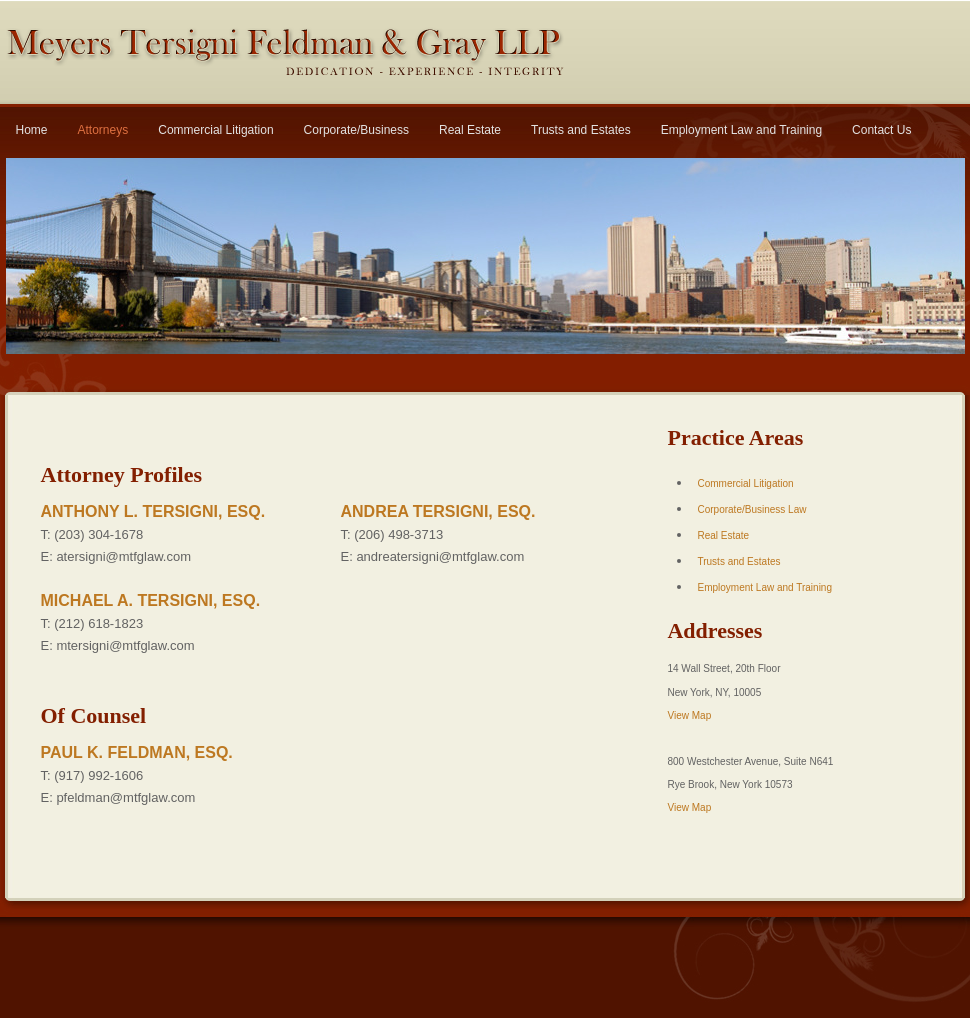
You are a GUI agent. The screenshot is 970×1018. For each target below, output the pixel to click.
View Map (689, 715)
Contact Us (881, 130)
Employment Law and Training (741, 130)
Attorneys (103, 130)
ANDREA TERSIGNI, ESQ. (438, 511)
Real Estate (470, 130)
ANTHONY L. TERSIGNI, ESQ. (153, 511)
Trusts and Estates (581, 130)
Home (32, 130)
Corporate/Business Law (751, 509)
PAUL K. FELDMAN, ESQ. (137, 752)
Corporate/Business (356, 130)
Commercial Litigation (215, 130)
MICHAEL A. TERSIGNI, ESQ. (151, 600)
